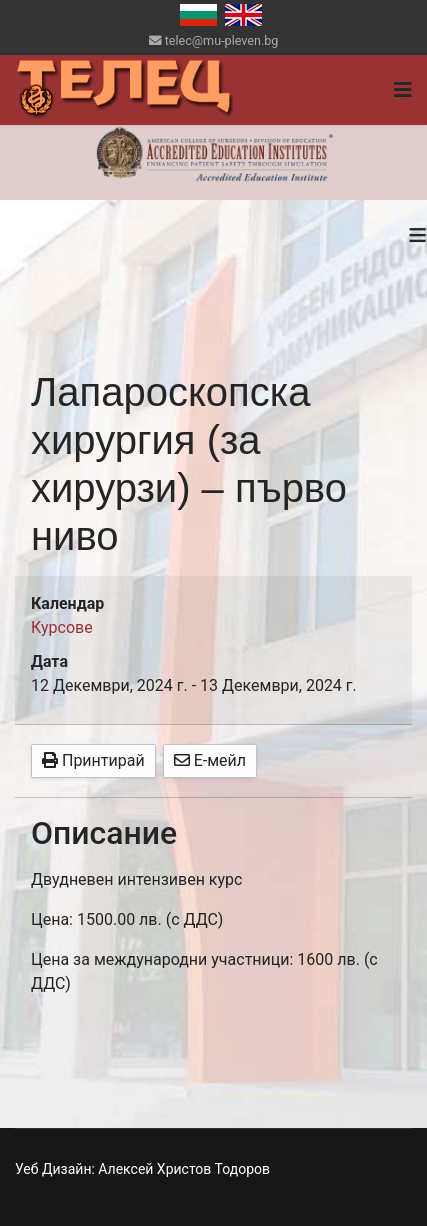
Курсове (62, 627)
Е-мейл (210, 760)
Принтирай (93, 760)
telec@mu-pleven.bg (222, 40)
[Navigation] (403, 90)
